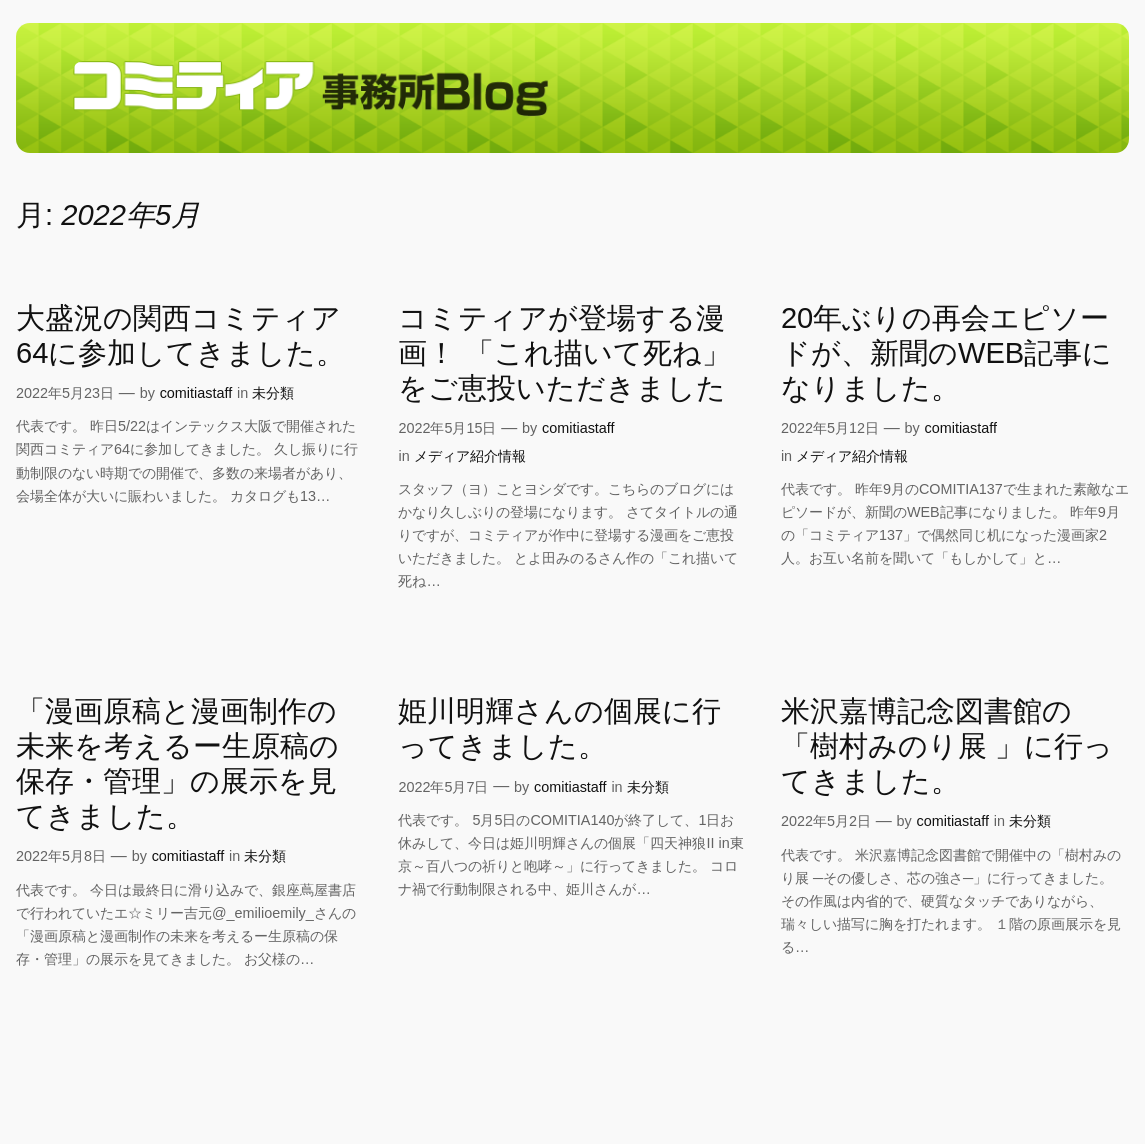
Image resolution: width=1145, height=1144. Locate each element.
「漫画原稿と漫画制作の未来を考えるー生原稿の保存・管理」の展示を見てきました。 (177, 763)
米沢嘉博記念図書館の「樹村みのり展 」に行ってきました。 (947, 746)
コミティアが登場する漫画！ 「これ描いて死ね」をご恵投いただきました (564, 353)
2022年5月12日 (830, 428)
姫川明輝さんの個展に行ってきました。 (559, 728)
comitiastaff (196, 393)
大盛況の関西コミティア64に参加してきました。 (180, 335)
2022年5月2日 (826, 821)
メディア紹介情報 (470, 456)
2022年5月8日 (61, 856)
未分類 (273, 393)
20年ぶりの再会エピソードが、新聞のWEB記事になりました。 (946, 353)
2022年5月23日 (65, 393)
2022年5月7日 (443, 787)
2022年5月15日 (447, 428)
